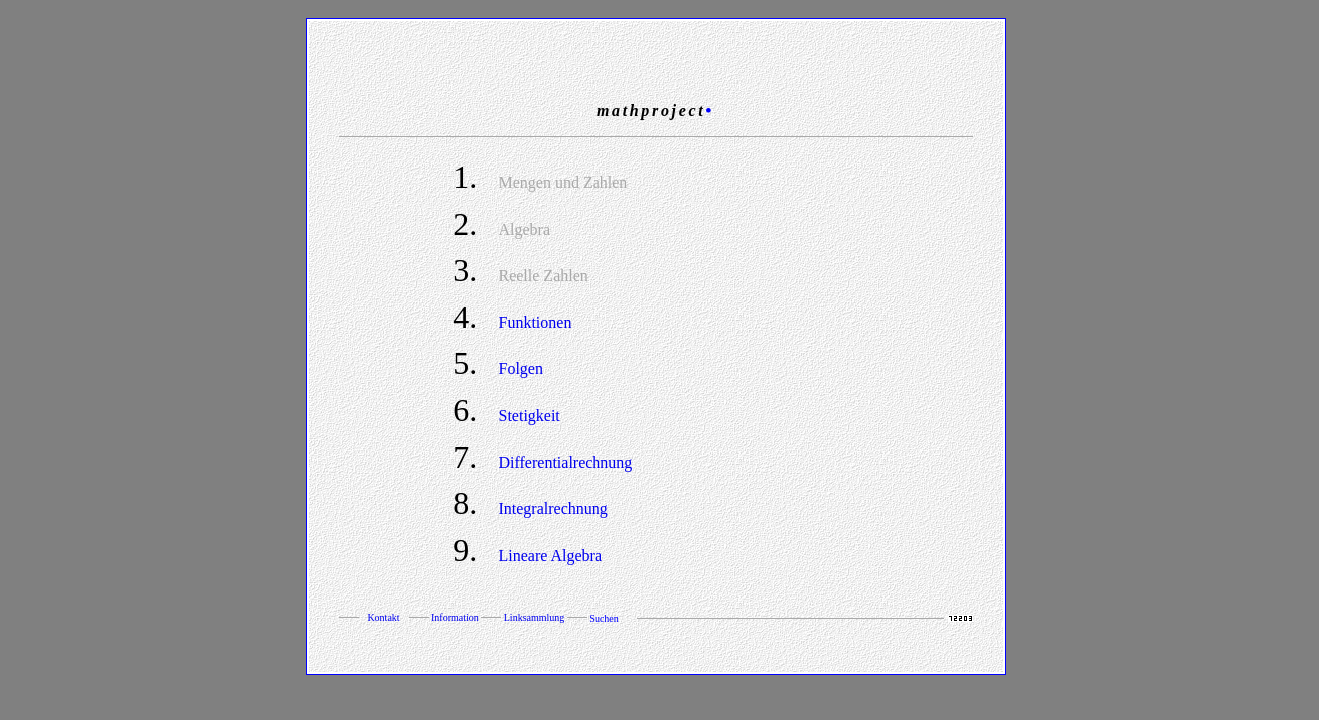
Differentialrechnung (565, 462)
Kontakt (383, 617)
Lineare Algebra (550, 555)
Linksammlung (534, 617)
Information (455, 617)
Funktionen (534, 322)
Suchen (604, 618)
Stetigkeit (528, 415)
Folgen (520, 368)
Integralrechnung (552, 508)
